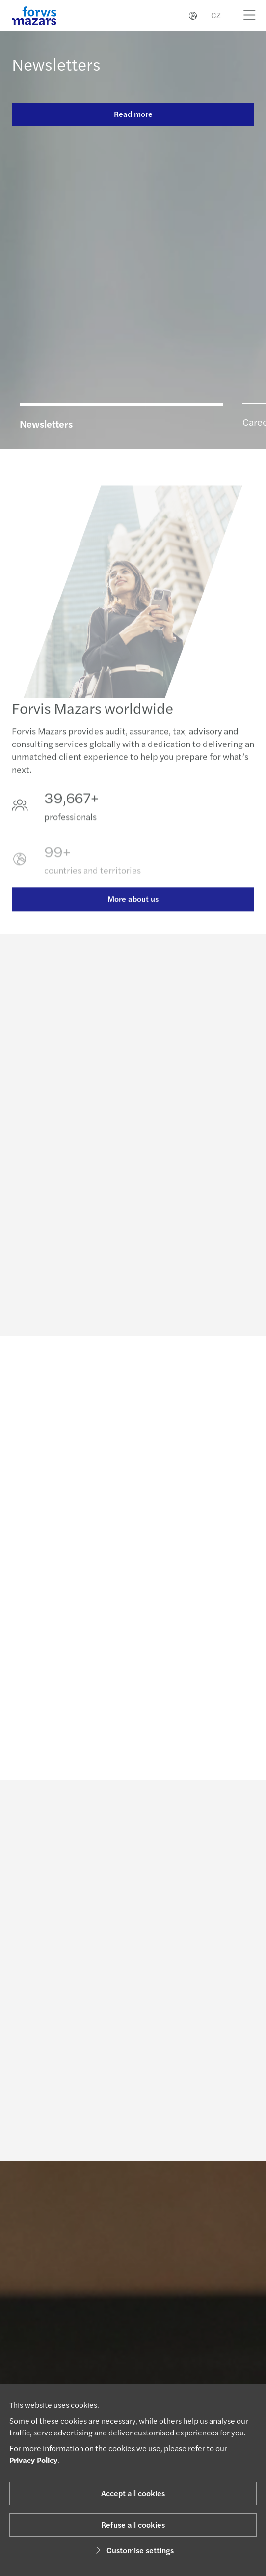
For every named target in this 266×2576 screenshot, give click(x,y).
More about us (133, 911)
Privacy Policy (33, 2459)
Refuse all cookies (133, 2524)
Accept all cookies (133, 2493)
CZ (216, 15)
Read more (133, 113)
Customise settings (133, 2550)
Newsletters (56, 64)
